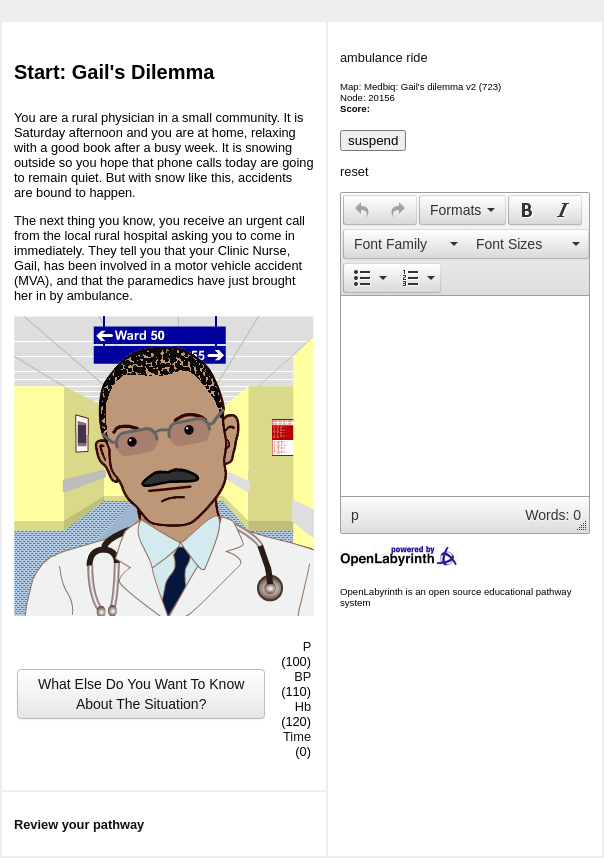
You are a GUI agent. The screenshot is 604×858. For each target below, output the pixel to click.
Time (297, 736)
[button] (361, 210)
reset (354, 171)
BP (302, 676)
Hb (303, 706)
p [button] (355, 515)
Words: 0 (553, 515)
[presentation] (362, 210)
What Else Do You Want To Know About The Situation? (141, 694)
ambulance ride (384, 57)
